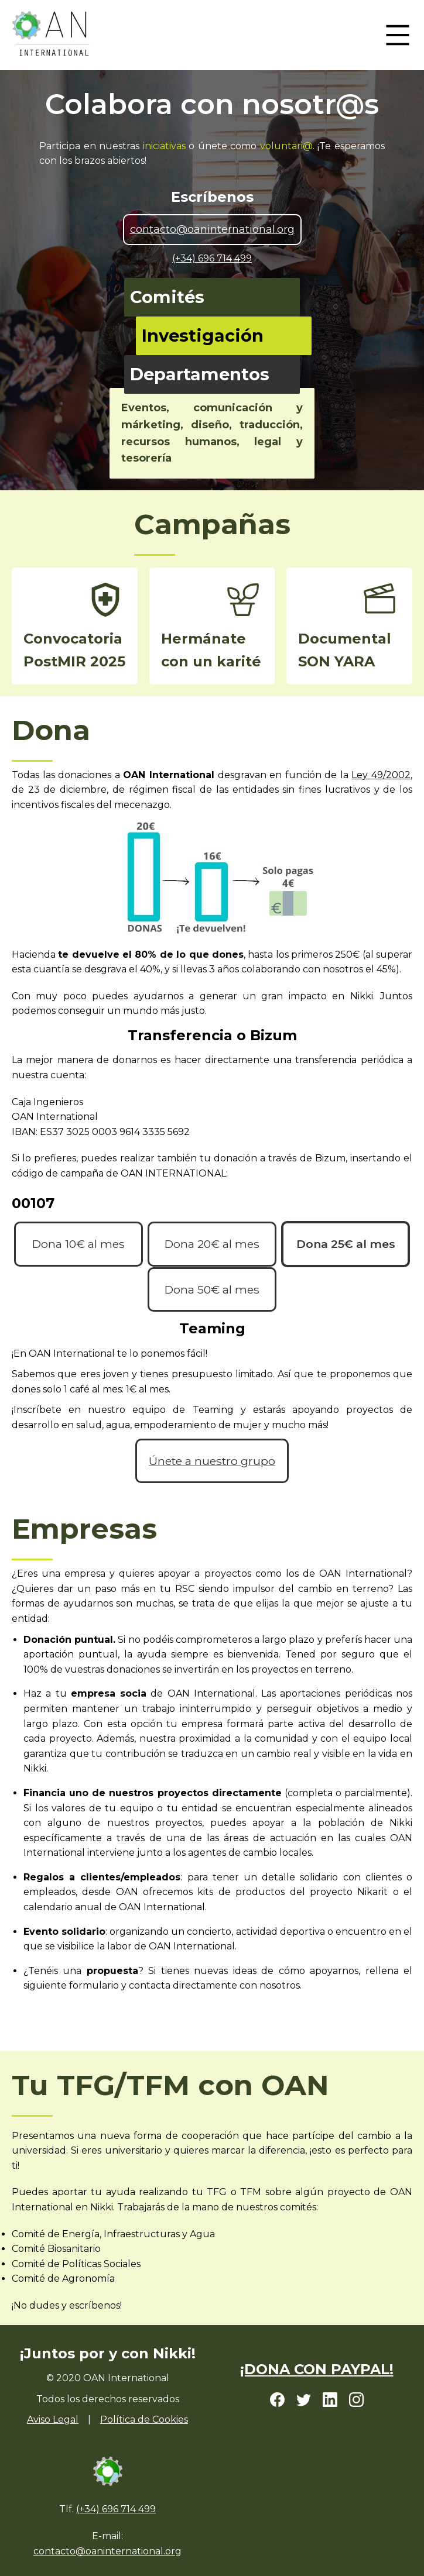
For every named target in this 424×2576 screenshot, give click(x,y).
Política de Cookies (144, 2419)
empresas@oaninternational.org (104, 2023)
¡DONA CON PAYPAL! (317, 2369)
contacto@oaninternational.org (212, 229)
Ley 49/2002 (381, 774)
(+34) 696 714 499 (212, 258)
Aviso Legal (52, 2419)
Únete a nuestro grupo (212, 1461)
